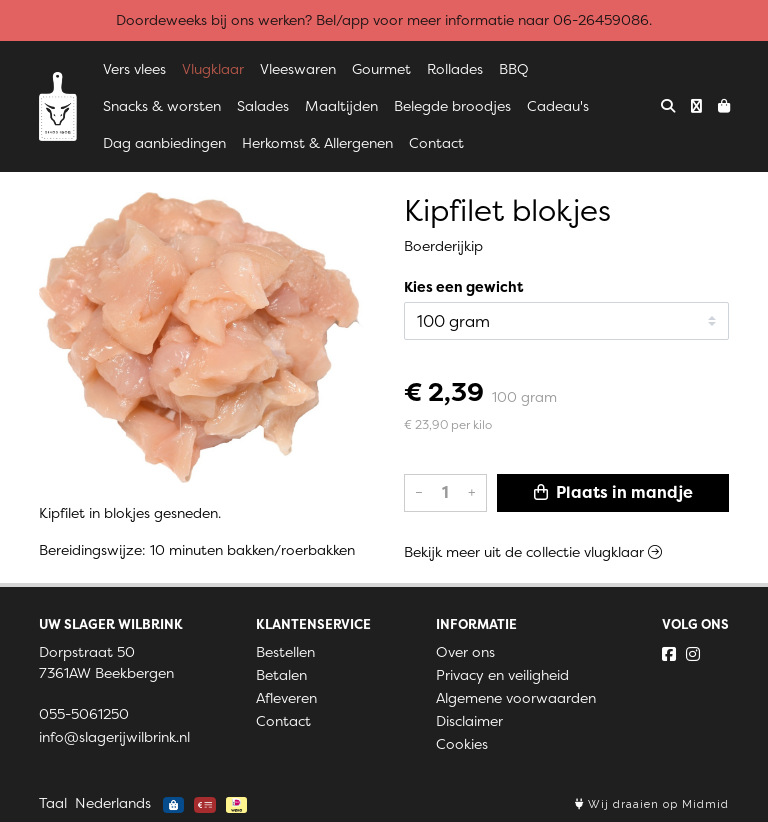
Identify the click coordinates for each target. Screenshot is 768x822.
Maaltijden (341, 106)
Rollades (455, 69)
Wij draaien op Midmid (652, 804)
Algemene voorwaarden (516, 698)
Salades (263, 106)
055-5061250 (84, 714)
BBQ (514, 69)
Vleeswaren (298, 69)
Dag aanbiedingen (164, 143)
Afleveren (286, 698)
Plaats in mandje (613, 492)
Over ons (465, 652)
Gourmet (381, 69)
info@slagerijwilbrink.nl (114, 737)
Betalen (281, 675)
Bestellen (285, 652)
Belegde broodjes (452, 106)
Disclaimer (469, 721)
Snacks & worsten (162, 106)
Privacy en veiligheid (502, 675)
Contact (436, 143)
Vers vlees (134, 69)
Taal (53, 803)
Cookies (462, 744)
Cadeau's (558, 106)
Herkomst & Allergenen (317, 143)
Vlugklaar (213, 69)
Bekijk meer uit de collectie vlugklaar (533, 552)
